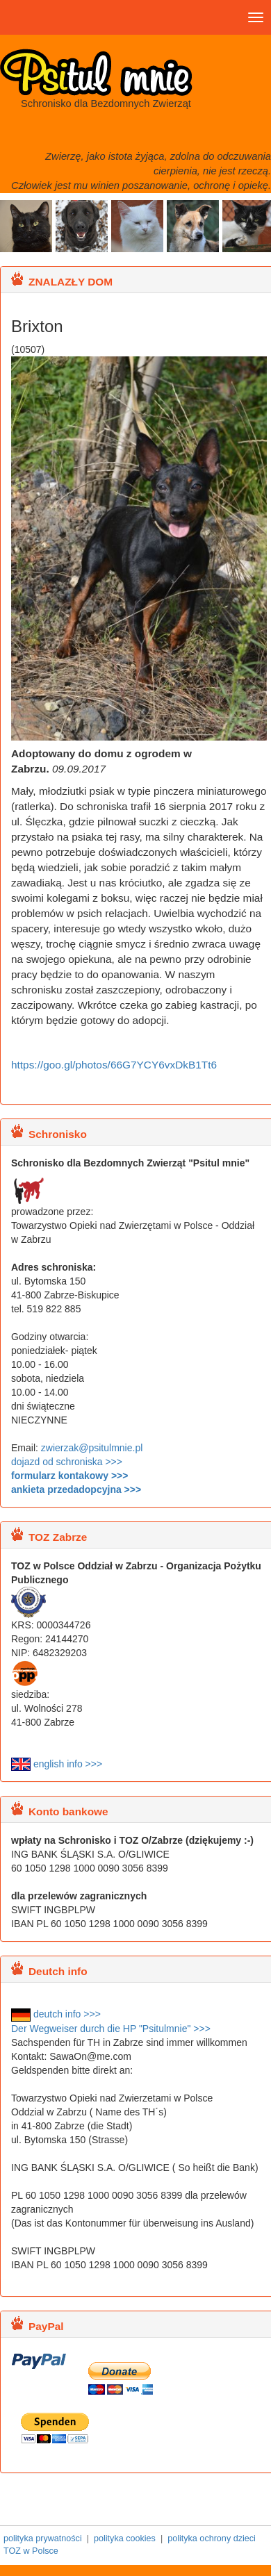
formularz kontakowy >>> (69, 1475)
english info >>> (56, 1763)
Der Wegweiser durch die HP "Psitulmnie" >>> (111, 2028)
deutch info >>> (56, 2014)
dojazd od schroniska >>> (66, 1461)
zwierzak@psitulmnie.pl (91, 1447)
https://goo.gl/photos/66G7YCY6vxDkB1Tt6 (114, 1065)
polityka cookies (125, 2538)
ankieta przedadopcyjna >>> (76, 1489)
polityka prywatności (42, 2538)
